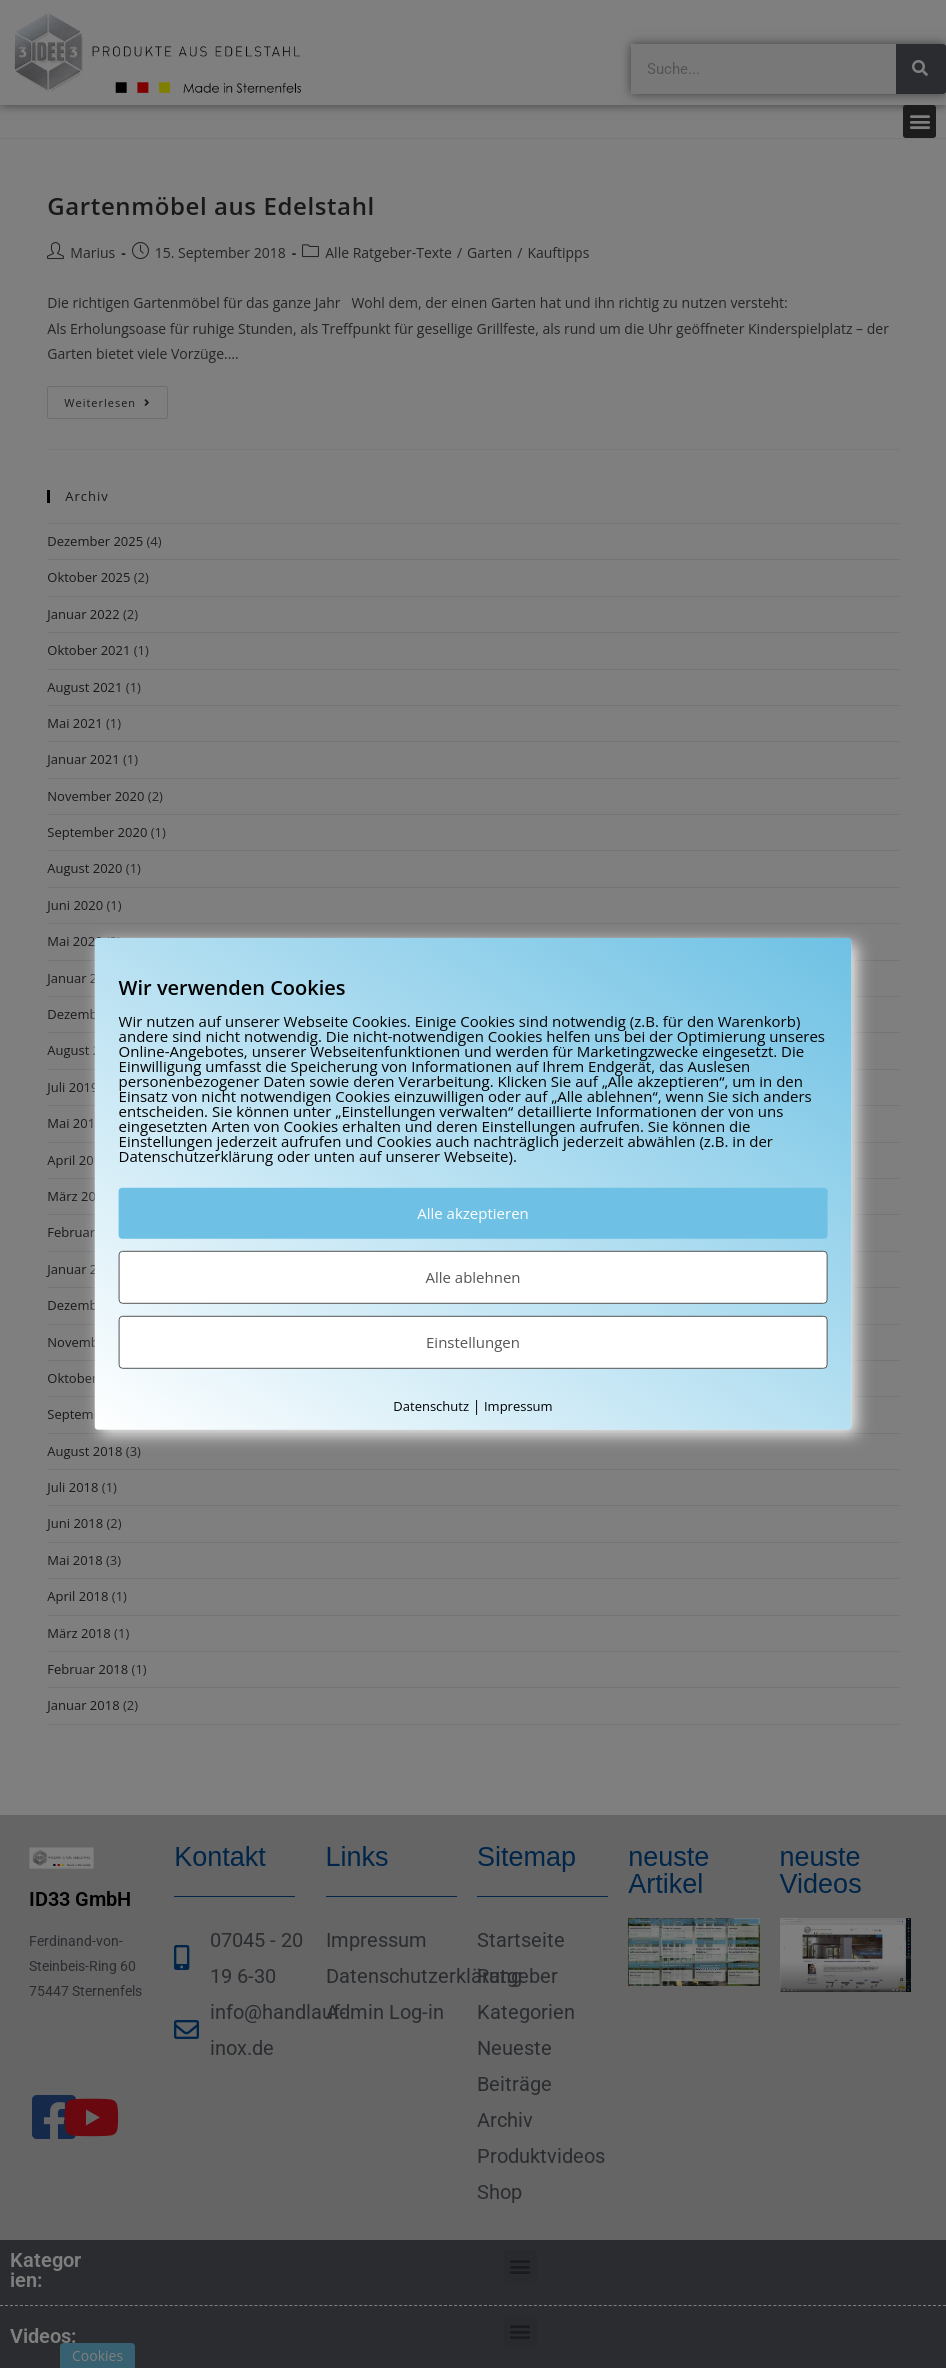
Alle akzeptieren (473, 1213)
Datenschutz (431, 1406)
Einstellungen (473, 1342)
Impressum (518, 1406)
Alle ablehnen (472, 1277)
